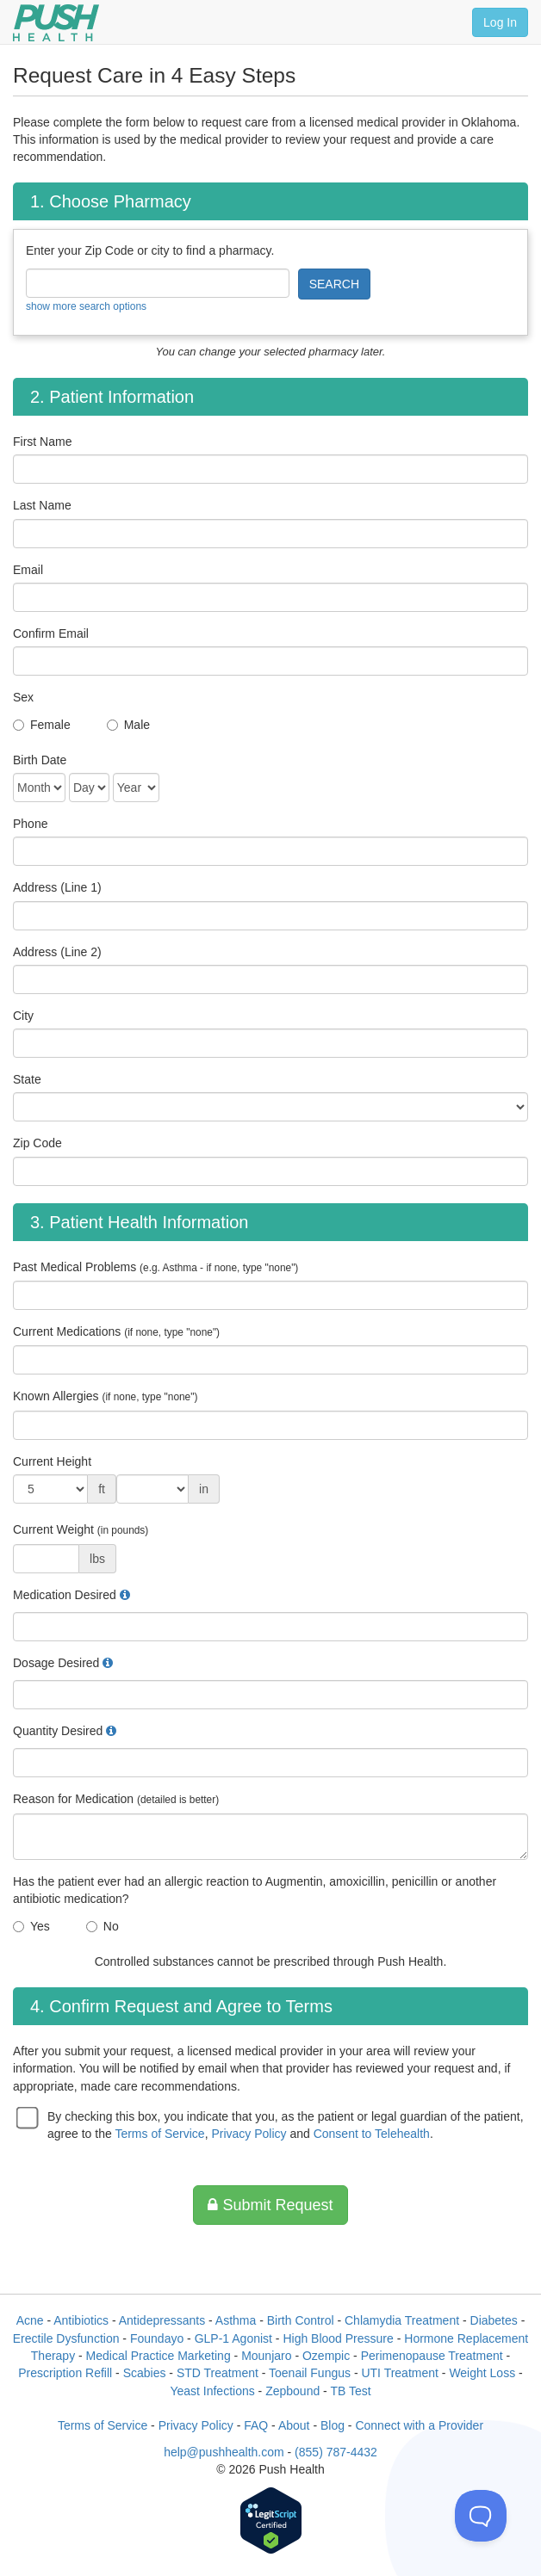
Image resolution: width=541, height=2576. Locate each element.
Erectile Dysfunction (66, 2338)
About (294, 2425)
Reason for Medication (116, 1799)
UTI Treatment (399, 2373)
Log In (500, 22)
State (27, 1079)
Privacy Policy (248, 2133)
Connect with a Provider (419, 2425)
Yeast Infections (212, 2391)
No (111, 1926)
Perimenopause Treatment (432, 2356)
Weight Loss (482, 2373)
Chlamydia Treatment (402, 2320)
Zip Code (37, 1143)
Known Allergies (105, 1396)
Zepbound (292, 2391)
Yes (40, 1926)
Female (50, 725)
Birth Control (300, 2320)
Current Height (52, 1461)
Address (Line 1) (57, 887)
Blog (332, 2425)
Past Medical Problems (155, 1267)
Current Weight (80, 1529)
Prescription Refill (65, 2373)
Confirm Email (51, 633)
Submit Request (270, 2205)
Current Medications (116, 1331)
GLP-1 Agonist (233, 2338)
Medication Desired (64, 1595)
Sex (23, 697)
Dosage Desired (56, 1663)
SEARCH (334, 284)
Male (137, 725)
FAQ (256, 2425)
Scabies (144, 2373)
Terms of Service (159, 2133)
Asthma (235, 2320)
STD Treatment (217, 2373)
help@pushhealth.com (224, 2452)
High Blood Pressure (338, 2338)
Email (28, 570)
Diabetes (494, 2320)
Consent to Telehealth (372, 2133)
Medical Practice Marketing (158, 2356)
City (23, 1015)
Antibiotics (81, 2320)
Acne (30, 2320)
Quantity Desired (58, 1731)
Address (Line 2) (57, 952)
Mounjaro (266, 2356)
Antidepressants (162, 2320)
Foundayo (156, 2338)
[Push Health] (56, 22)
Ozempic (326, 2356)
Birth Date (39, 760)
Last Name (42, 505)
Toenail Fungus (310, 2373)
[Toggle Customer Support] (481, 2516)
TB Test (350, 2391)
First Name (42, 441)
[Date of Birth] (39, 787)
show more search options (86, 306)
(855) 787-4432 (336, 2452)
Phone (30, 824)
